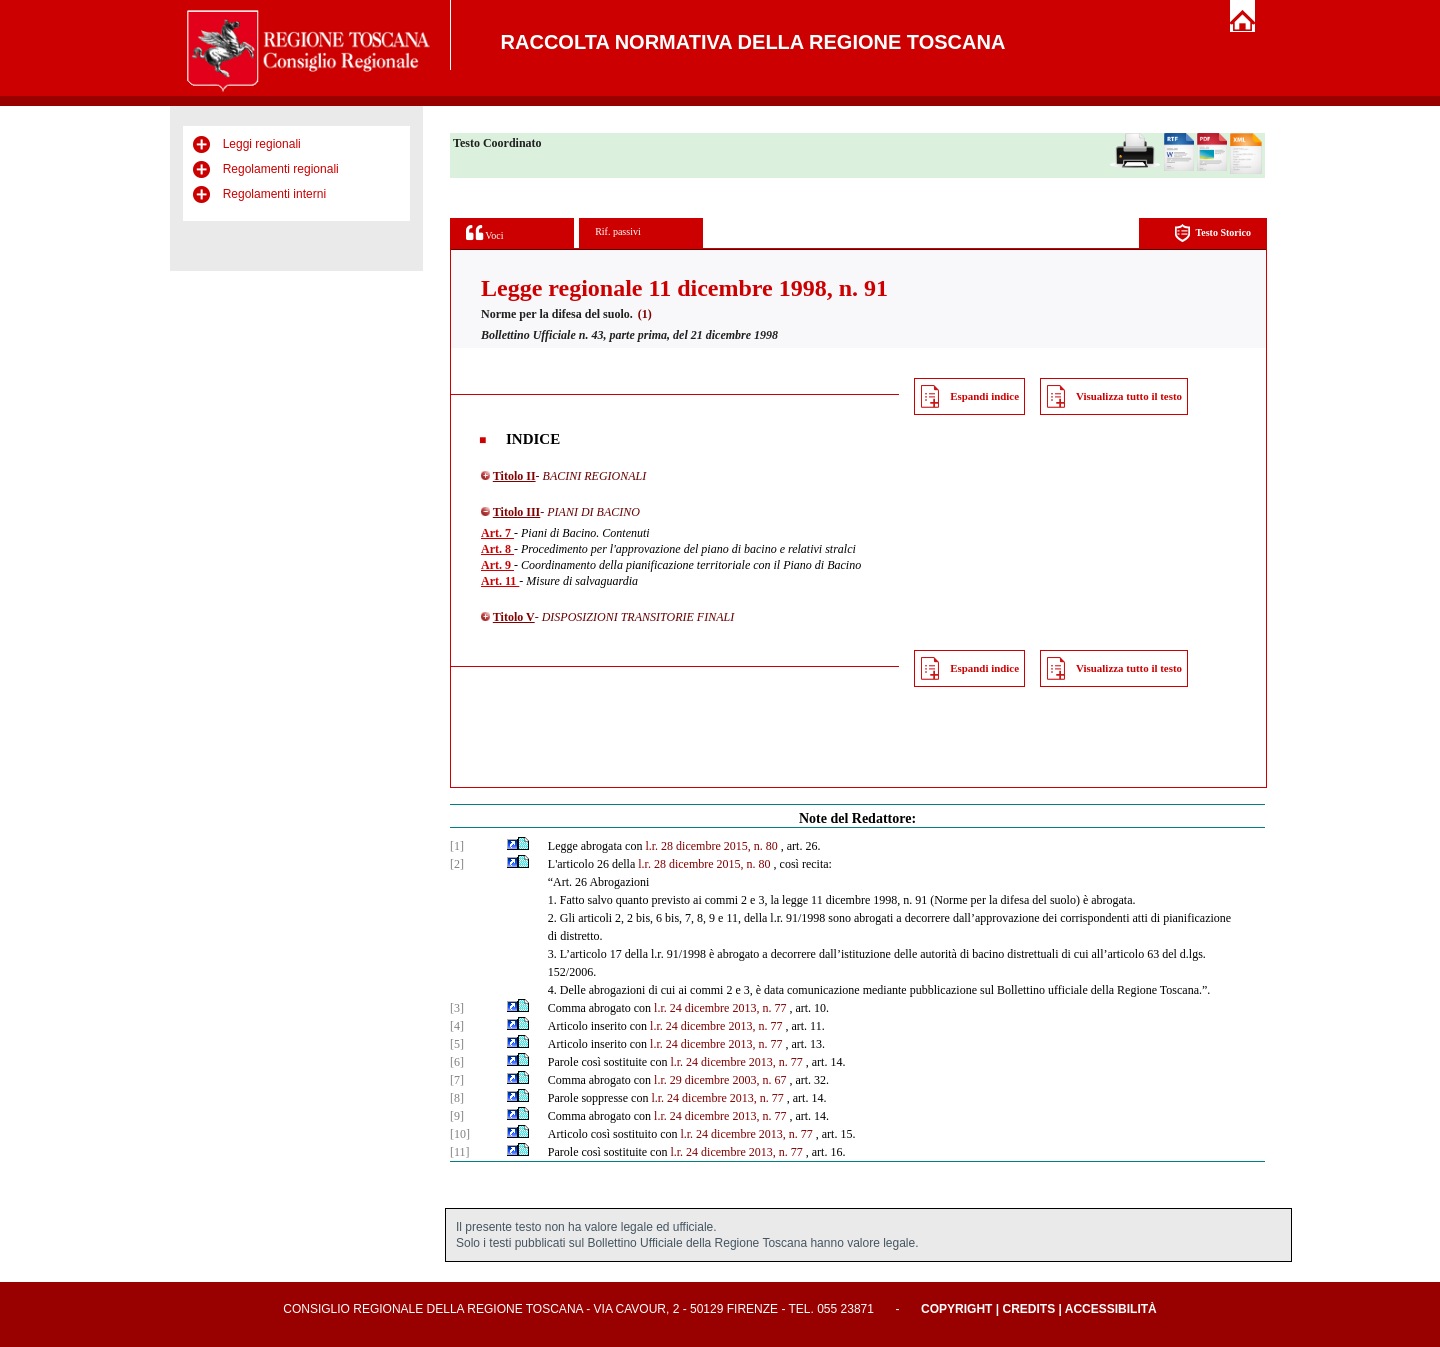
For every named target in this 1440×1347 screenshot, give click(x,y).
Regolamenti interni (274, 194)
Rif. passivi (618, 231)
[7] (457, 1080)
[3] (457, 1008)
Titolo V (514, 617)
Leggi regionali (262, 144)
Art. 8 (497, 549)
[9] (457, 1116)
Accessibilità (1111, 1309)
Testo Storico (1212, 233)
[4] (457, 1026)
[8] (457, 1098)
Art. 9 (497, 565)
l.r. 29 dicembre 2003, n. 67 (720, 1080)
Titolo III (516, 512)
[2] (457, 864)
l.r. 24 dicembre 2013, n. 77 (720, 1008)
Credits (1028, 1309)
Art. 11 (500, 581)
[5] (457, 1044)
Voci (484, 232)
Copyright (956, 1309)
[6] (457, 1062)
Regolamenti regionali (281, 169)
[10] (460, 1134)
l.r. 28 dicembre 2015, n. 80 (711, 846)
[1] (457, 846)
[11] (460, 1152)
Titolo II (514, 476)
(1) (645, 314)
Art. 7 (497, 533)
